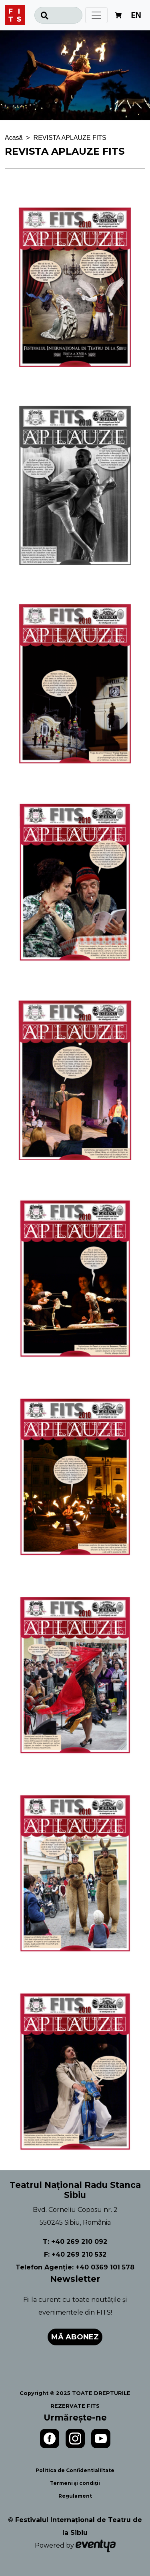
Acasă (13, 137)
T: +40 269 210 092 (75, 2241)
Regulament (75, 2496)
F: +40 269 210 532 (75, 2254)
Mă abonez (75, 2337)
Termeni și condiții (75, 2483)
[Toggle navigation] (96, 15)
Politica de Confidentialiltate (75, 2470)
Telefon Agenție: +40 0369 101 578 (75, 2267)
